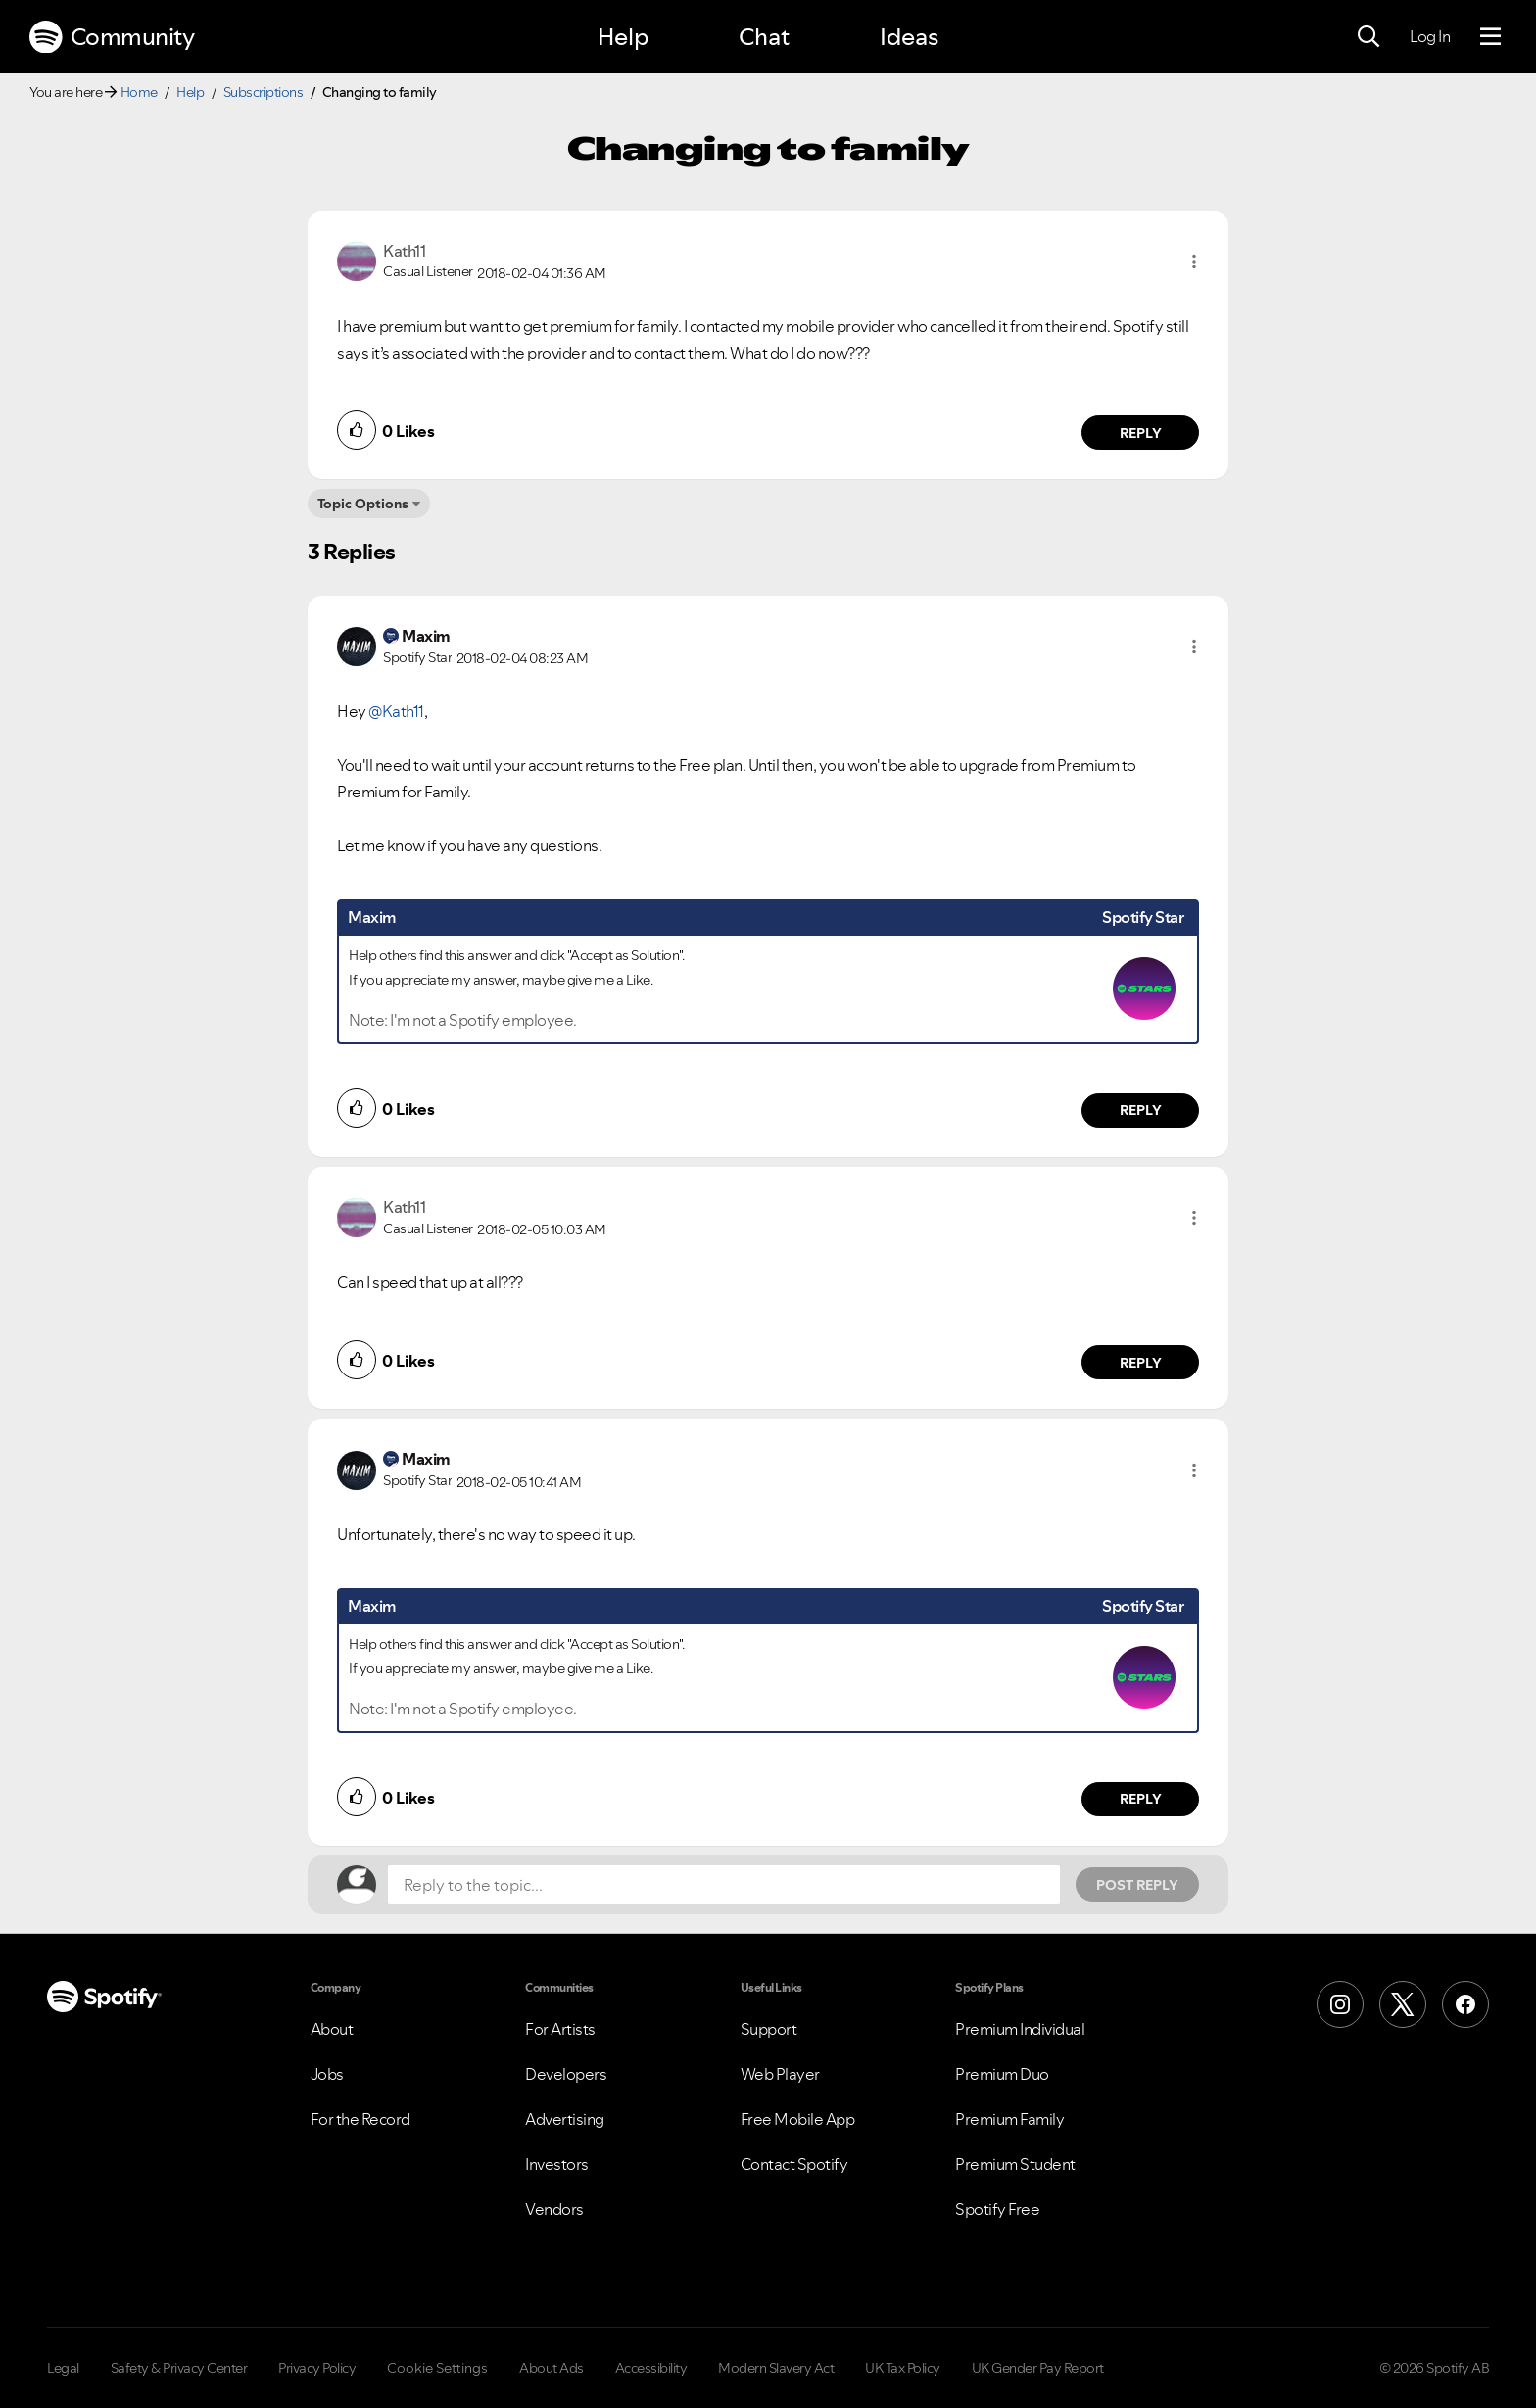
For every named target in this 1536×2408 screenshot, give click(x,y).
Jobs (327, 2074)
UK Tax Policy (902, 2368)
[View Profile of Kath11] (404, 251)
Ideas (909, 37)
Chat (764, 37)
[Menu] (1490, 37)
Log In (1430, 36)
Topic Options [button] (362, 503)
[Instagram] (1340, 2004)
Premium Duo (1002, 2074)
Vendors (554, 2209)
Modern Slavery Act (776, 2368)
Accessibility (651, 2368)
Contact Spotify (794, 2164)
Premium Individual (1019, 2029)
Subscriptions (263, 92)
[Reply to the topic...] (724, 1884)
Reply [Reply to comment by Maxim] (1141, 1110)
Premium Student (1015, 2164)
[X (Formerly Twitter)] (1402, 2004)
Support (769, 2029)
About (332, 2029)
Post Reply (1137, 1885)
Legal (63, 2368)
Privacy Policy (317, 2368)
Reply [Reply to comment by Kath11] (1141, 433)
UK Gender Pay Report (1038, 2368)
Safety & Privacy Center (179, 2368)
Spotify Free (997, 2209)
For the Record (360, 2119)
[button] (1194, 261)
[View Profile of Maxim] (426, 636)
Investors (557, 2164)
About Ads (551, 2368)
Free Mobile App (798, 2119)
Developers (565, 2074)
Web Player (780, 2074)
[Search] (1368, 37)
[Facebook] (1465, 2004)
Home (139, 92)
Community (111, 37)
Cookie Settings (437, 2368)
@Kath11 (396, 711)
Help (623, 37)
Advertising (564, 2119)
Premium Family (1009, 2119)
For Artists (560, 2029)
